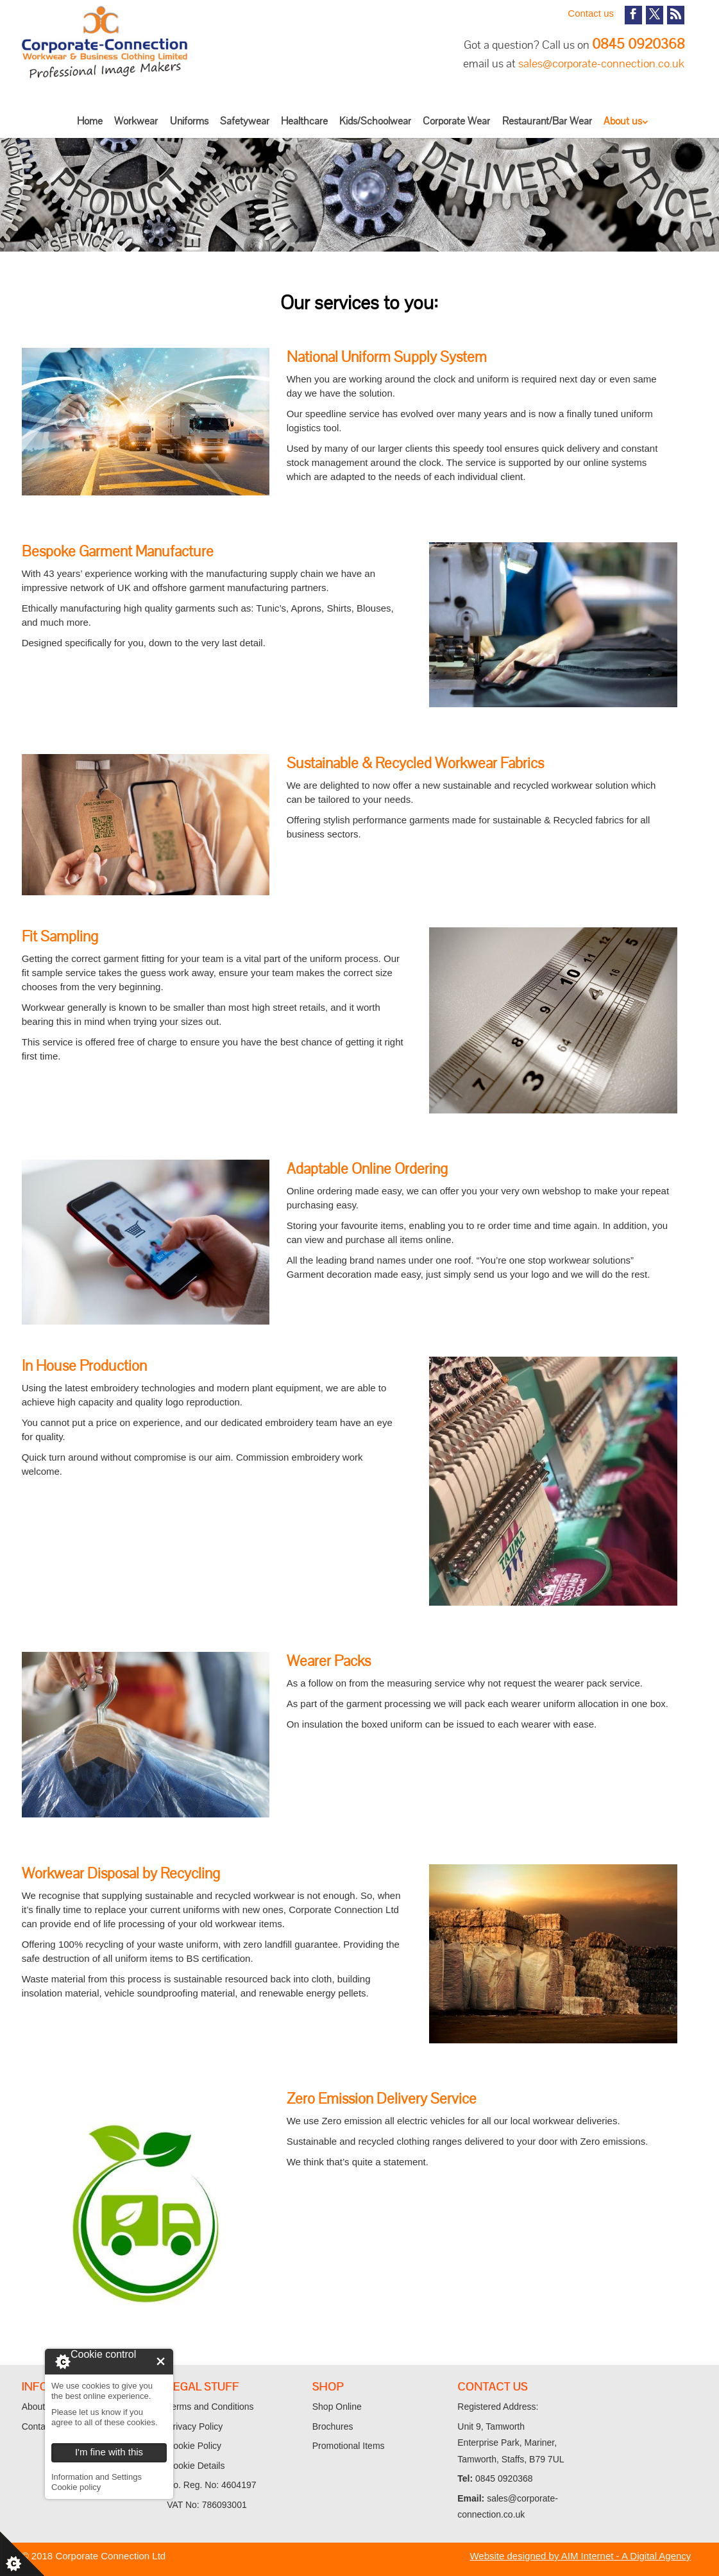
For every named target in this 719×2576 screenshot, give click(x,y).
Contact (37, 2426)
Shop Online (337, 2406)
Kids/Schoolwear (375, 121)
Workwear (136, 121)
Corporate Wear (456, 121)
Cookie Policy (194, 2446)
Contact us (591, 13)
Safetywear (244, 121)
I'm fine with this (160, 2361)
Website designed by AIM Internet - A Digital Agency (580, 2555)
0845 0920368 (638, 44)
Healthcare (304, 121)
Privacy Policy (195, 2426)
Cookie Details (195, 2465)
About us (623, 121)
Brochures (332, 2426)
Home (90, 121)
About (34, 2406)
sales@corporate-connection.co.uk (601, 63)
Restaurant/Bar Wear (547, 121)
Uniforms (189, 121)
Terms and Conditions (210, 2406)
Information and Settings (96, 2477)
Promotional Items (348, 2446)
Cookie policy (76, 2487)
